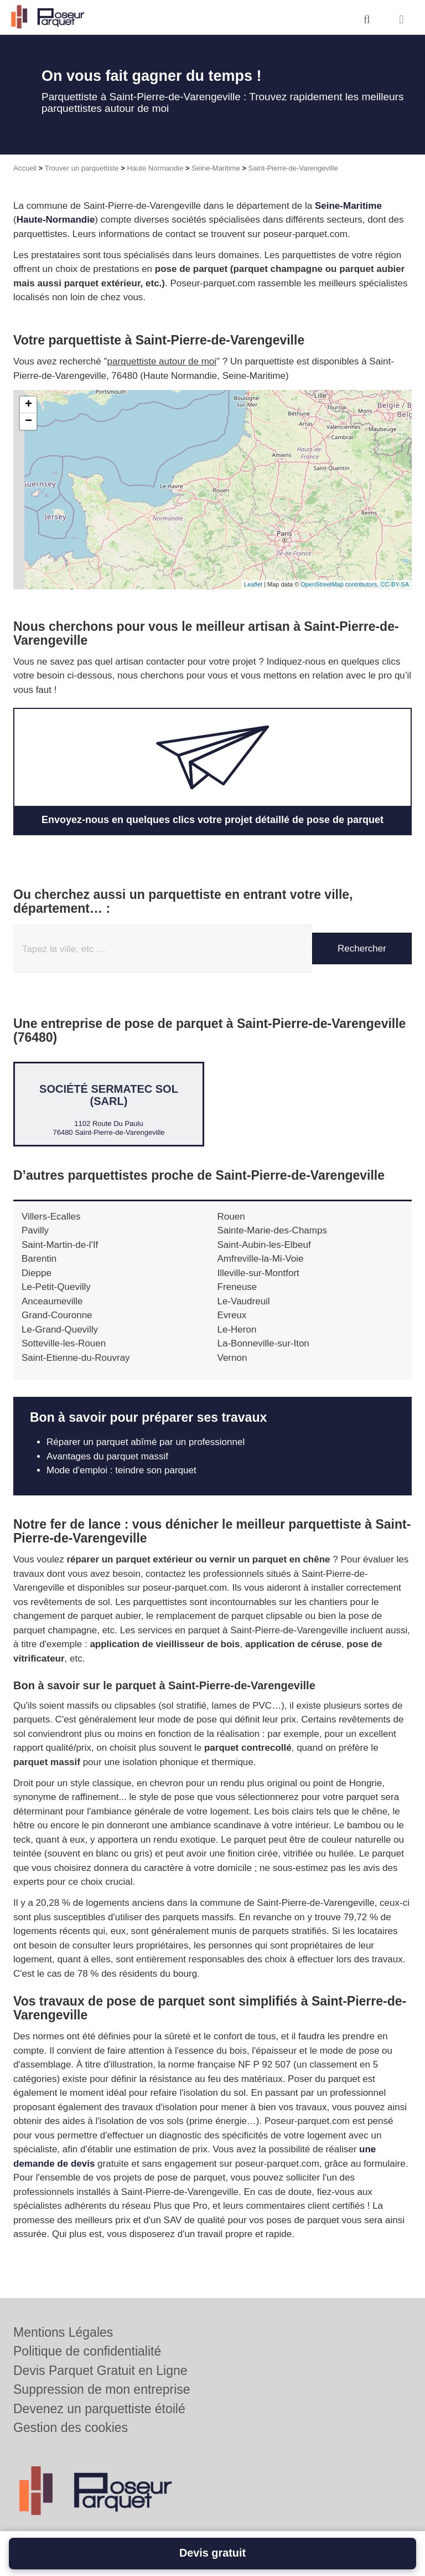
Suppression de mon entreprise (101, 2389)
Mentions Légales (63, 2332)
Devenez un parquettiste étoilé (99, 2409)
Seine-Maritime (215, 168)
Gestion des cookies (70, 2427)
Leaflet (253, 584)
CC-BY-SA (394, 584)
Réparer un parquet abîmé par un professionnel (145, 1442)
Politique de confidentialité (87, 2351)
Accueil (25, 168)
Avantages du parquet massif (107, 1456)
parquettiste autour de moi (162, 361)
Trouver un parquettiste (82, 168)
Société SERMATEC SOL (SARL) (108, 1095)
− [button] (28, 421)
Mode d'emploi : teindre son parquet (121, 1470)
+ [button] (28, 405)
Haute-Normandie (56, 219)
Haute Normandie (155, 168)
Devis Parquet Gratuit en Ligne (100, 2370)
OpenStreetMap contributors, (340, 584)
